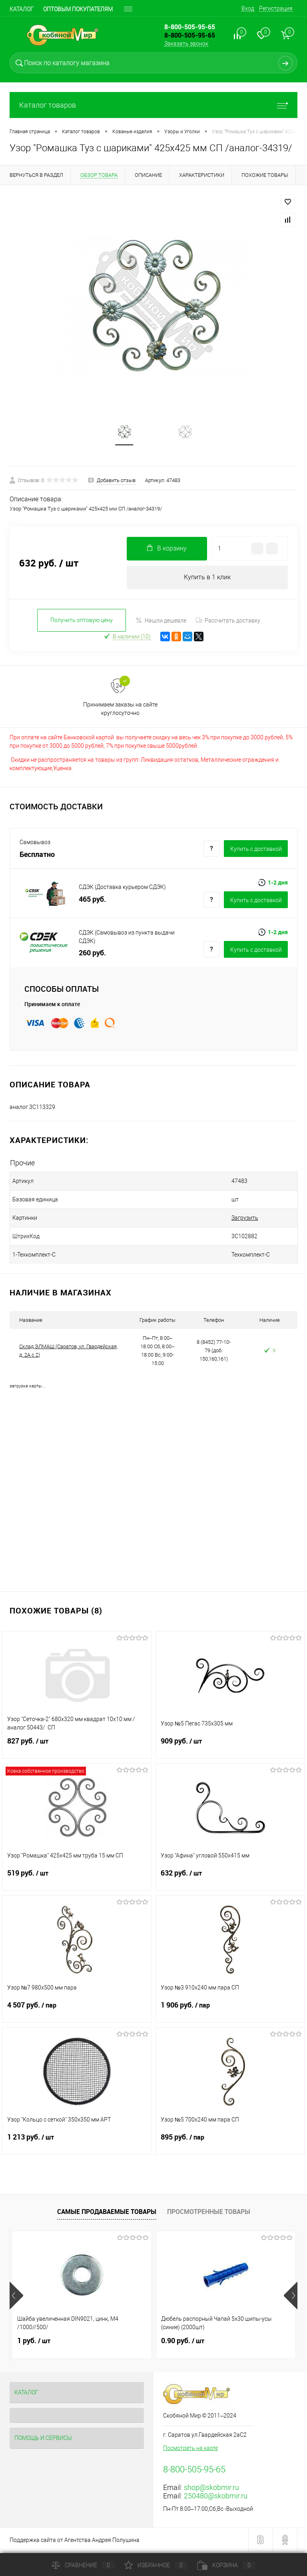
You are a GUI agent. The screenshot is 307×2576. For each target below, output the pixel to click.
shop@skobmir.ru (211, 2489)
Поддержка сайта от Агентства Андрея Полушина (75, 2542)
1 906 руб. (230, 2012)
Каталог (22, 9)
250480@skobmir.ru (215, 2498)
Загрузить (224, 1220)
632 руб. (230, 1880)
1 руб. (33, 2342)
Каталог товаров (153, 105)
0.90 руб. (182, 2342)
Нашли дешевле (161, 622)
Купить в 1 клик (207, 579)
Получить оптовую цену (81, 622)
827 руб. (76, 1748)
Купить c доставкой (256, 850)
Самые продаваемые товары (106, 2213)
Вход (247, 8)
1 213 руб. (76, 2144)
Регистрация (276, 8)
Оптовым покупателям (78, 9)
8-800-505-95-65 (189, 35)
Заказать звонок (186, 43)
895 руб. (230, 2144)
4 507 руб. (76, 2012)
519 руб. (76, 1880)
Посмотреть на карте (190, 2450)
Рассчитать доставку (228, 622)
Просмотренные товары (208, 2213)
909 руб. (230, 1748)
